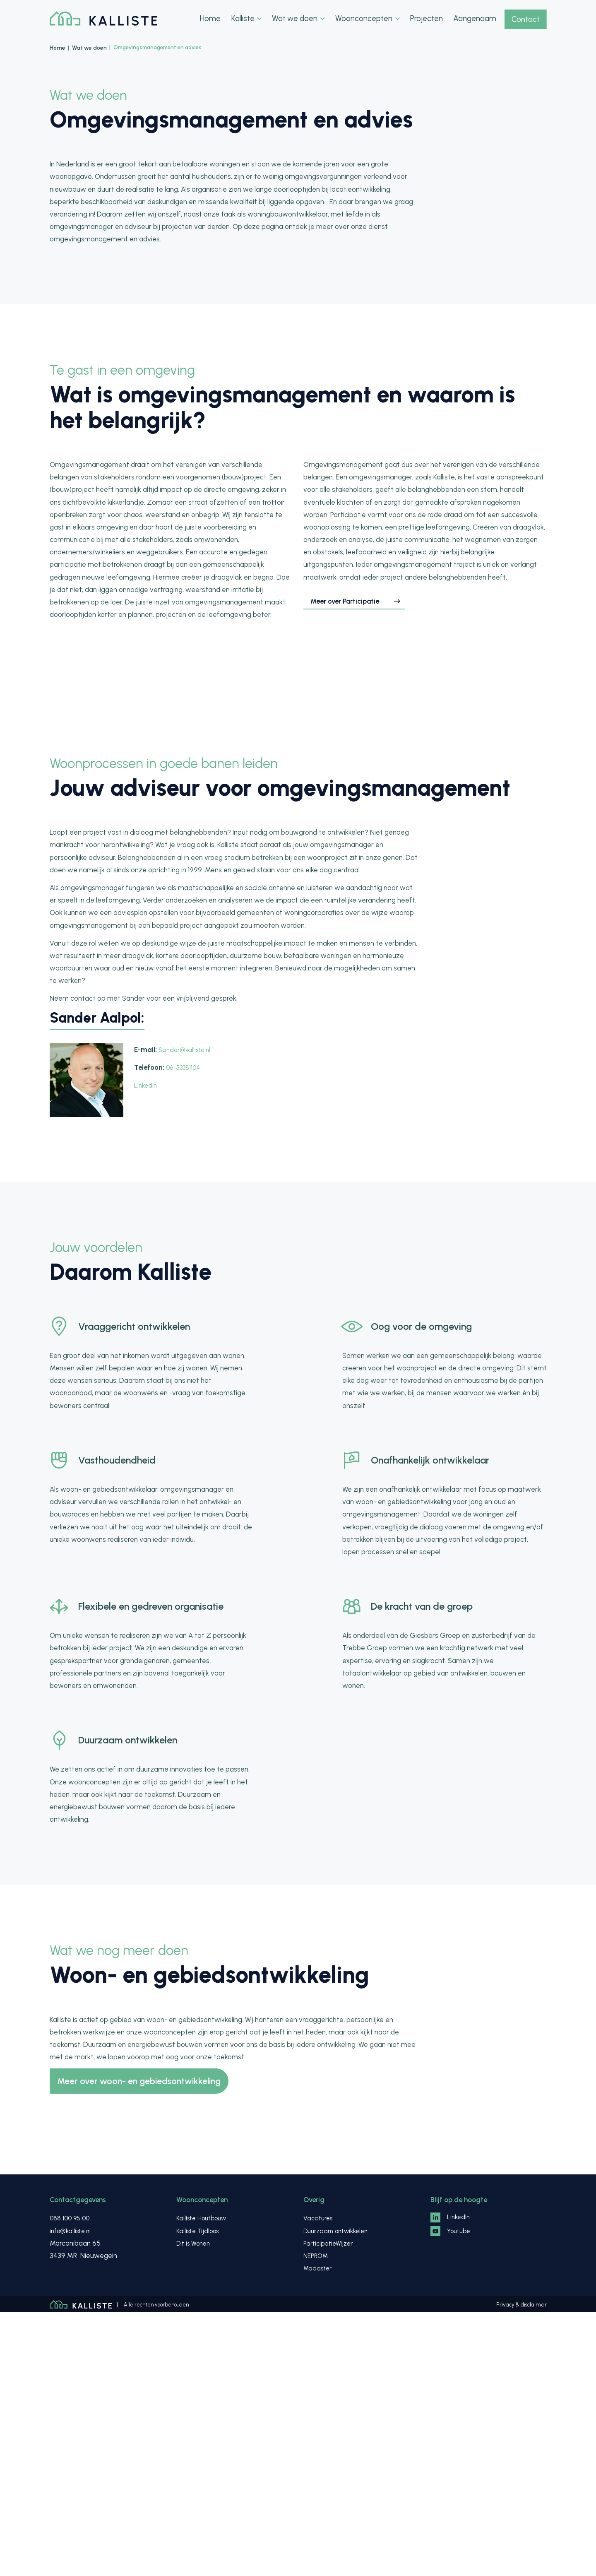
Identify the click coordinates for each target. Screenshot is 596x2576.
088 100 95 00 (72, 2482)
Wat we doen (300, 18)
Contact (525, 18)
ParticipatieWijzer (330, 2507)
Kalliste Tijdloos (199, 2494)
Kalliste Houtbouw (204, 2482)
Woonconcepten (367, 18)
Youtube (452, 2497)
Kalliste (248, 18)
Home (211, 18)
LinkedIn (146, 1347)
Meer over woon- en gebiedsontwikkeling (148, 2344)
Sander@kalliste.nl (187, 1312)
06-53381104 (185, 1330)
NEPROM (317, 2519)
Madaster (318, 2532)
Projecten (424, 18)
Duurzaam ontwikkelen (339, 2494)
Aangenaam (471, 18)
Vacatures (319, 2482)
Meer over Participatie (355, 741)
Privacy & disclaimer (523, 2568)
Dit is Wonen (195, 2507)
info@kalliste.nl (72, 2494)
